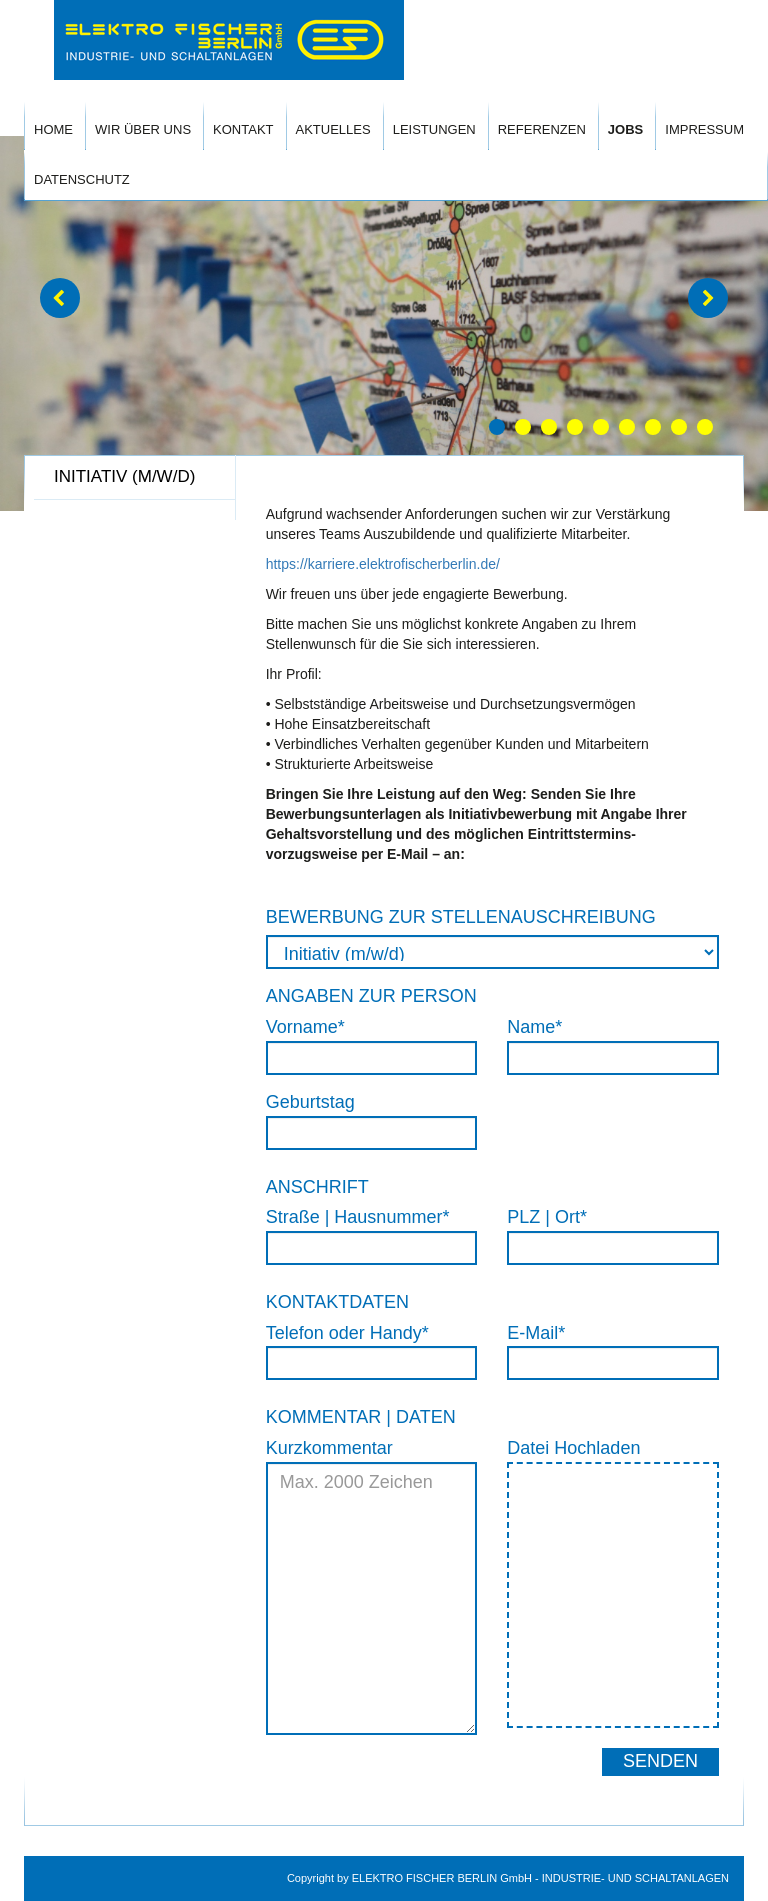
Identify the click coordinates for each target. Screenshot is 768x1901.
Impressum (704, 129)
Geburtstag (310, 1102)
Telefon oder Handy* (347, 1333)
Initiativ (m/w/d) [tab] (124, 476)
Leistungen (434, 129)
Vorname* (305, 1027)
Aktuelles (333, 129)
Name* (534, 1027)
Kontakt (243, 129)
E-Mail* (536, 1333)
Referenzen (542, 129)
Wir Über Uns (143, 129)
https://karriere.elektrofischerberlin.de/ (383, 564)
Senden (660, 1761)
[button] (60, 298)
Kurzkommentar (329, 1448)
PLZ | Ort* (547, 1217)
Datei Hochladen (573, 1448)
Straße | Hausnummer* (358, 1217)
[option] (384, 323)
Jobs (625, 129)
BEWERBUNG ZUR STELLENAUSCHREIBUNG (461, 917)
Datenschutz (82, 179)
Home (53, 129)
